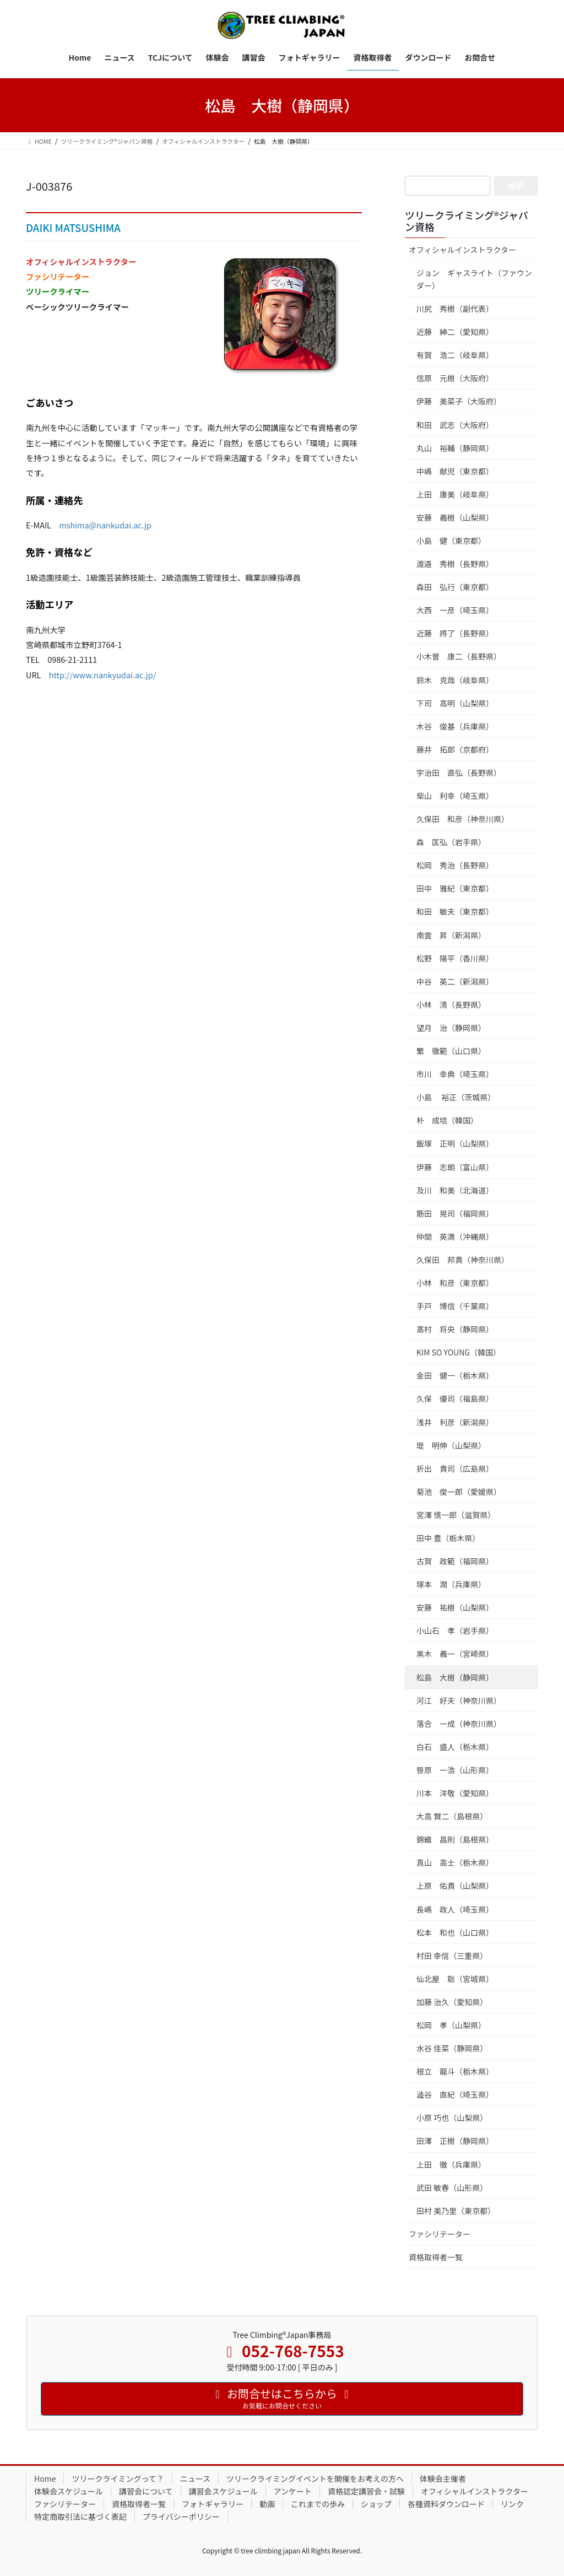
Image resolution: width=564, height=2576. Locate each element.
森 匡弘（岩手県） (451, 841)
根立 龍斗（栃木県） (455, 2071)
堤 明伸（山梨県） (451, 1445)
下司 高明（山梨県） (455, 703)
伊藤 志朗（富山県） (455, 1167)
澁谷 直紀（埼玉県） (455, 2094)
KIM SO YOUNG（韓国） (458, 1352)
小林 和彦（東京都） (455, 1282)
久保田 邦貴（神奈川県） (462, 1259)
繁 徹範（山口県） (451, 1050)
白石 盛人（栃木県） (455, 1746)
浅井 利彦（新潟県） (455, 1422)
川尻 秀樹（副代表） (455, 308)
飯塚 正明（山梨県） (455, 1143)
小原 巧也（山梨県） (451, 2117)
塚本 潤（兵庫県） (451, 1584)
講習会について (146, 2491)
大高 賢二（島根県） (451, 1816)
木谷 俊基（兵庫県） (455, 726)
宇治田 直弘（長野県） (458, 772)
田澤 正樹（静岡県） (455, 2140)
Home (45, 2478)
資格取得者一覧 (436, 2256)
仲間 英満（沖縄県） (455, 1236)
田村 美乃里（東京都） (455, 2210)
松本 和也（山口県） (455, 1932)
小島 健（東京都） (451, 540)
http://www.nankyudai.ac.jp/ (102, 675)
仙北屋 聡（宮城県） (455, 1978)
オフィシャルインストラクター (462, 249)
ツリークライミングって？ (118, 2478)
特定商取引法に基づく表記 (80, 2516)
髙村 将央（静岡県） (455, 1329)
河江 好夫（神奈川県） (458, 1700)
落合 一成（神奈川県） (458, 1723)
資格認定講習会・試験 (366, 2491)
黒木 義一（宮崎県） (455, 1653)
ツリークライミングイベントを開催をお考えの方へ (315, 2478)
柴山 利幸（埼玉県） (455, 795)
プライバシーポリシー (181, 2516)
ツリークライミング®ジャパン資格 (466, 221)
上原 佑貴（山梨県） (455, 1885)
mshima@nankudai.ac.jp (105, 525)
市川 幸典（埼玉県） (455, 1073)
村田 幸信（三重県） (451, 1955)
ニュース (195, 2478)
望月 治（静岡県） (451, 1027)
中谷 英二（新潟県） (455, 981)
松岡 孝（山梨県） (451, 2024)
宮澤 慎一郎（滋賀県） (455, 1514)
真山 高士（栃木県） (455, 1862)
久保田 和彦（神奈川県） (462, 818)
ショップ (376, 2503)
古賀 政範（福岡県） (455, 1561)
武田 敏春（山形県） (451, 2187)
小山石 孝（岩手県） (455, 1630)
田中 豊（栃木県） (448, 1537)
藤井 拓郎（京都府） (455, 749)
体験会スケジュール (68, 2491)
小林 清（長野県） (451, 1004)
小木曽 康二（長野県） (458, 656)
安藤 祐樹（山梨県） (455, 1607)
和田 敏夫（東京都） (455, 911)
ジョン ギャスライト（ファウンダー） (474, 279)
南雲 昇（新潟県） (451, 935)
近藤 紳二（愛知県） (455, 331)
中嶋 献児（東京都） (455, 471)
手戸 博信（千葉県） (455, 1305)
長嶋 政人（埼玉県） (455, 1909)
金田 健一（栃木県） (455, 1375)
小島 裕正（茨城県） (455, 1097)
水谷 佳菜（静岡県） (451, 2048)
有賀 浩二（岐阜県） (455, 354)
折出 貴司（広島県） (455, 1468)
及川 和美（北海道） (455, 1190)
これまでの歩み (318, 2503)
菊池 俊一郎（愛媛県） (458, 1491)
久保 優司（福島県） (455, 1398)
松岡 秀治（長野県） (455, 865)
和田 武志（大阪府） (455, 424)
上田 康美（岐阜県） (455, 494)
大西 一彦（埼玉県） (455, 609)
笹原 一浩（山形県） (455, 1769)
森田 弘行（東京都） (455, 586)
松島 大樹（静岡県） (455, 1677)
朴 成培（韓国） (447, 1120)
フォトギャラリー (212, 2503)
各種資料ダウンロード (446, 2503)
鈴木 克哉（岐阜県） (455, 679)
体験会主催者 (443, 2478)
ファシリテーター (439, 2233)
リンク (512, 2503)
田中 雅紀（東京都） (455, 888)
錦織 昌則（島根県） (455, 1839)
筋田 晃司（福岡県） (455, 1213)
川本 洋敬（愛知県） (455, 1793)
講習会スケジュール (223, 2491)
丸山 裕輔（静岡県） (455, 447)
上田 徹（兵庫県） (451, 2164)
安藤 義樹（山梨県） (455, 517)
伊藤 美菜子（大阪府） (458, 401)
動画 (267, 2503)
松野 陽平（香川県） (455, 958)
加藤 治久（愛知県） (451, 2001)
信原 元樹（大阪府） (455, 378)
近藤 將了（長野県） (455, 633)
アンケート (293, 2491)
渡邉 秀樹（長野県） (455, 563)
